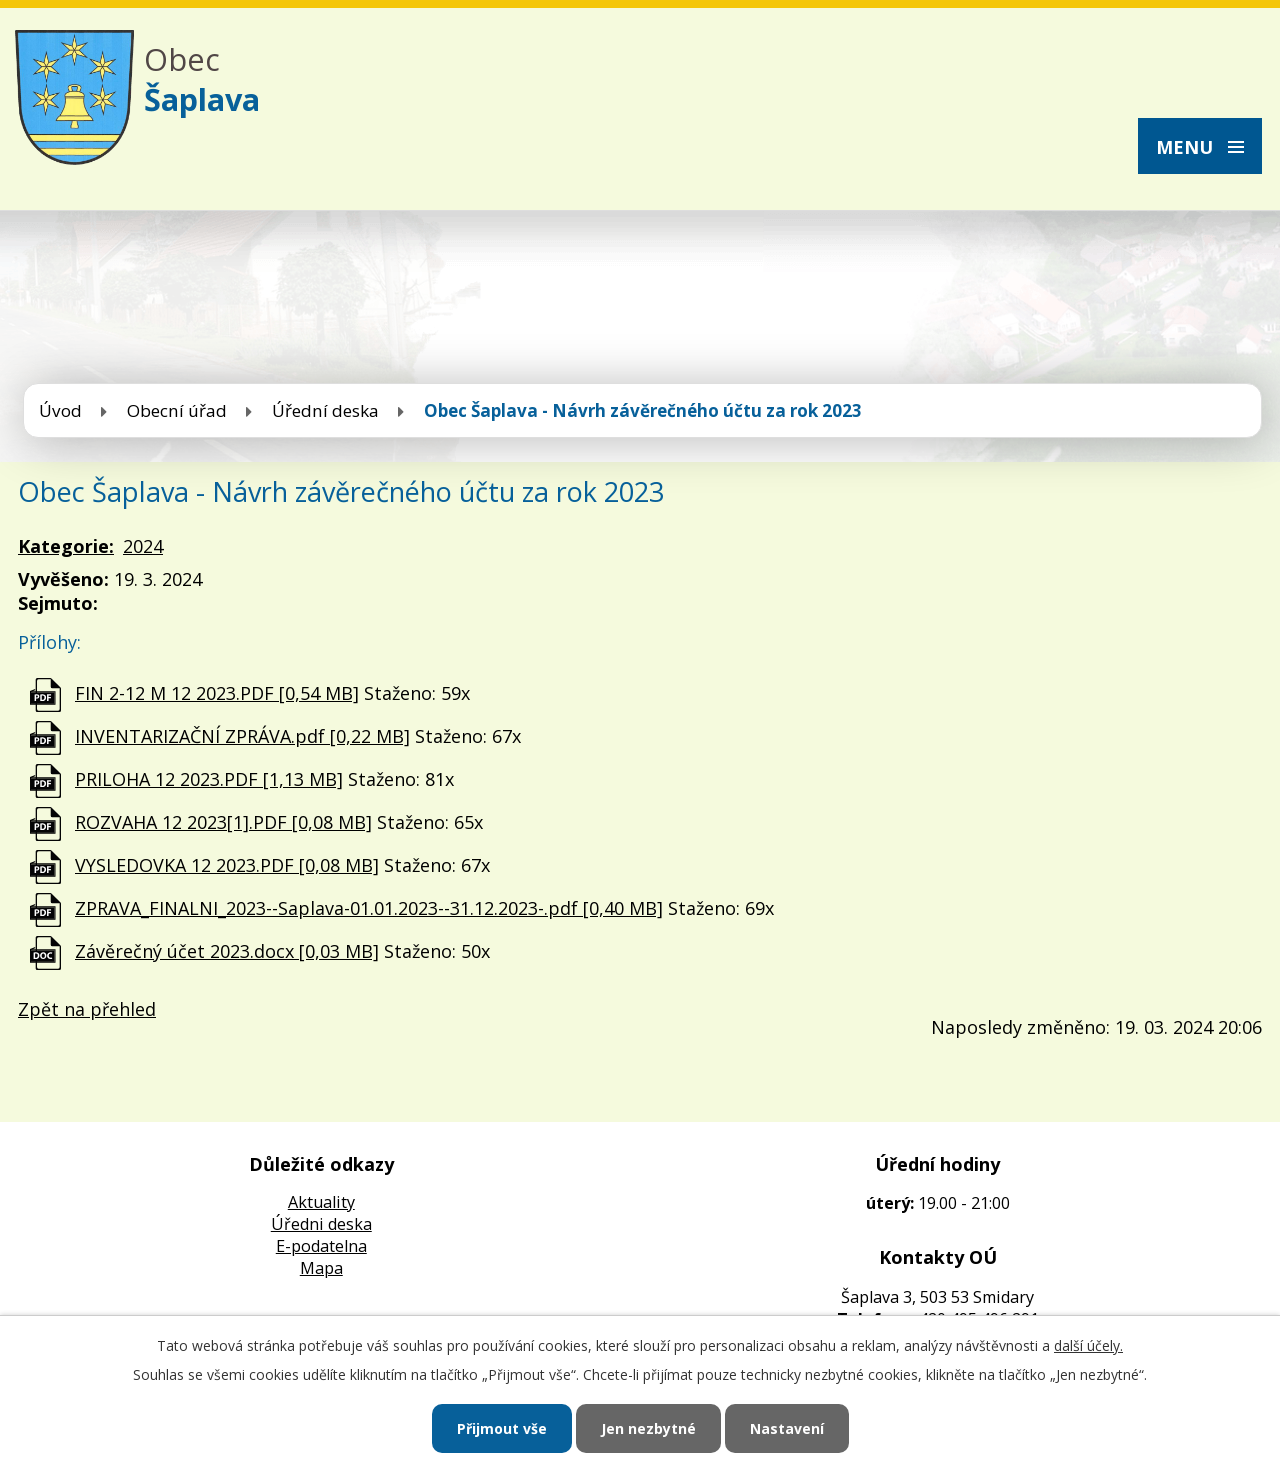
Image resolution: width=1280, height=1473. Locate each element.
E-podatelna (321, 1246)
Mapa (321, 1268)
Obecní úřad (177, 410)
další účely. (1088, 1345)
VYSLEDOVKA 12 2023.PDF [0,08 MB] (227, 865)
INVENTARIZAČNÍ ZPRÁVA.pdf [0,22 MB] (242, 736)
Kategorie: (66, 546)
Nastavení (787, 1428)
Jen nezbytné (648, 1428)
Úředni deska (321, 1224)
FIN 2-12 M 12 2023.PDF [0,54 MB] (217, 693)
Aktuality (321, 1202)
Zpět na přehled (87, 1009)
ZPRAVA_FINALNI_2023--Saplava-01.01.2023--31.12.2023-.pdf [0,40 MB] (369, 908)
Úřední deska (325, 410)
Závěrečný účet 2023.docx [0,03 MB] (227, 951)
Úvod (60, 410)
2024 (143, 546)
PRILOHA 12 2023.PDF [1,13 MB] (209, 779)
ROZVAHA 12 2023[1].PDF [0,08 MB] (223, 822)
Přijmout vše (502, 1428)
